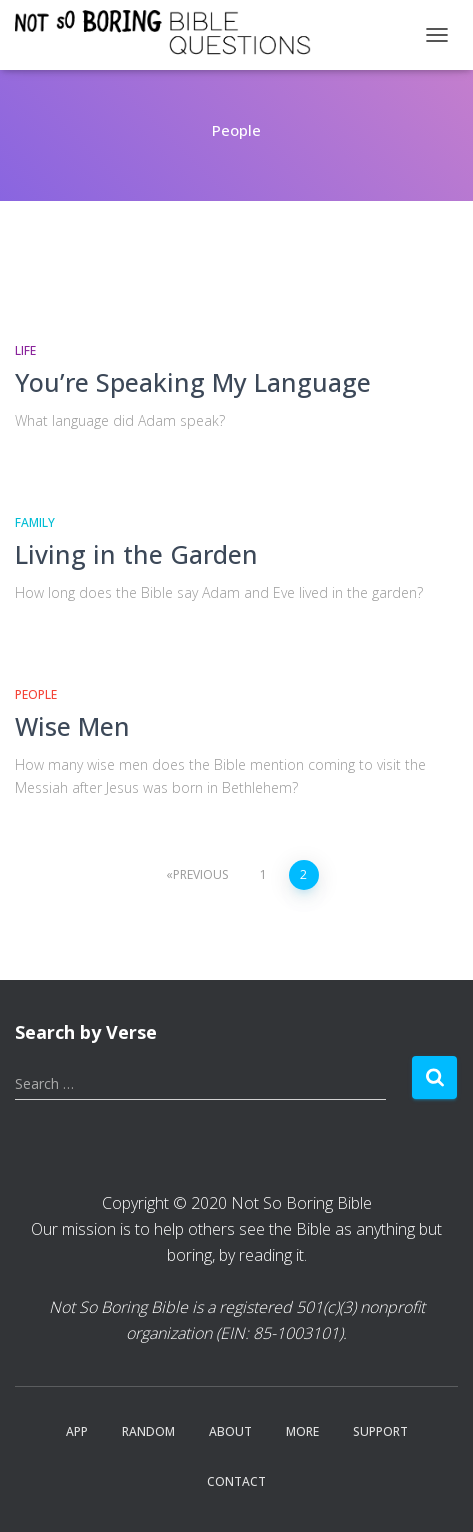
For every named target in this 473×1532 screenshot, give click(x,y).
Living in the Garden (136, 554)
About (230, 1431)
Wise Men (72, 726)
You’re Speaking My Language (193, 382)
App (77, 1431)
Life (25, 350)
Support (380, 1431)
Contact (236, 1481)
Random (148, 1431)
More (302, 1431)
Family (35, 522)
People (36, 694)
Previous (200, 874)
